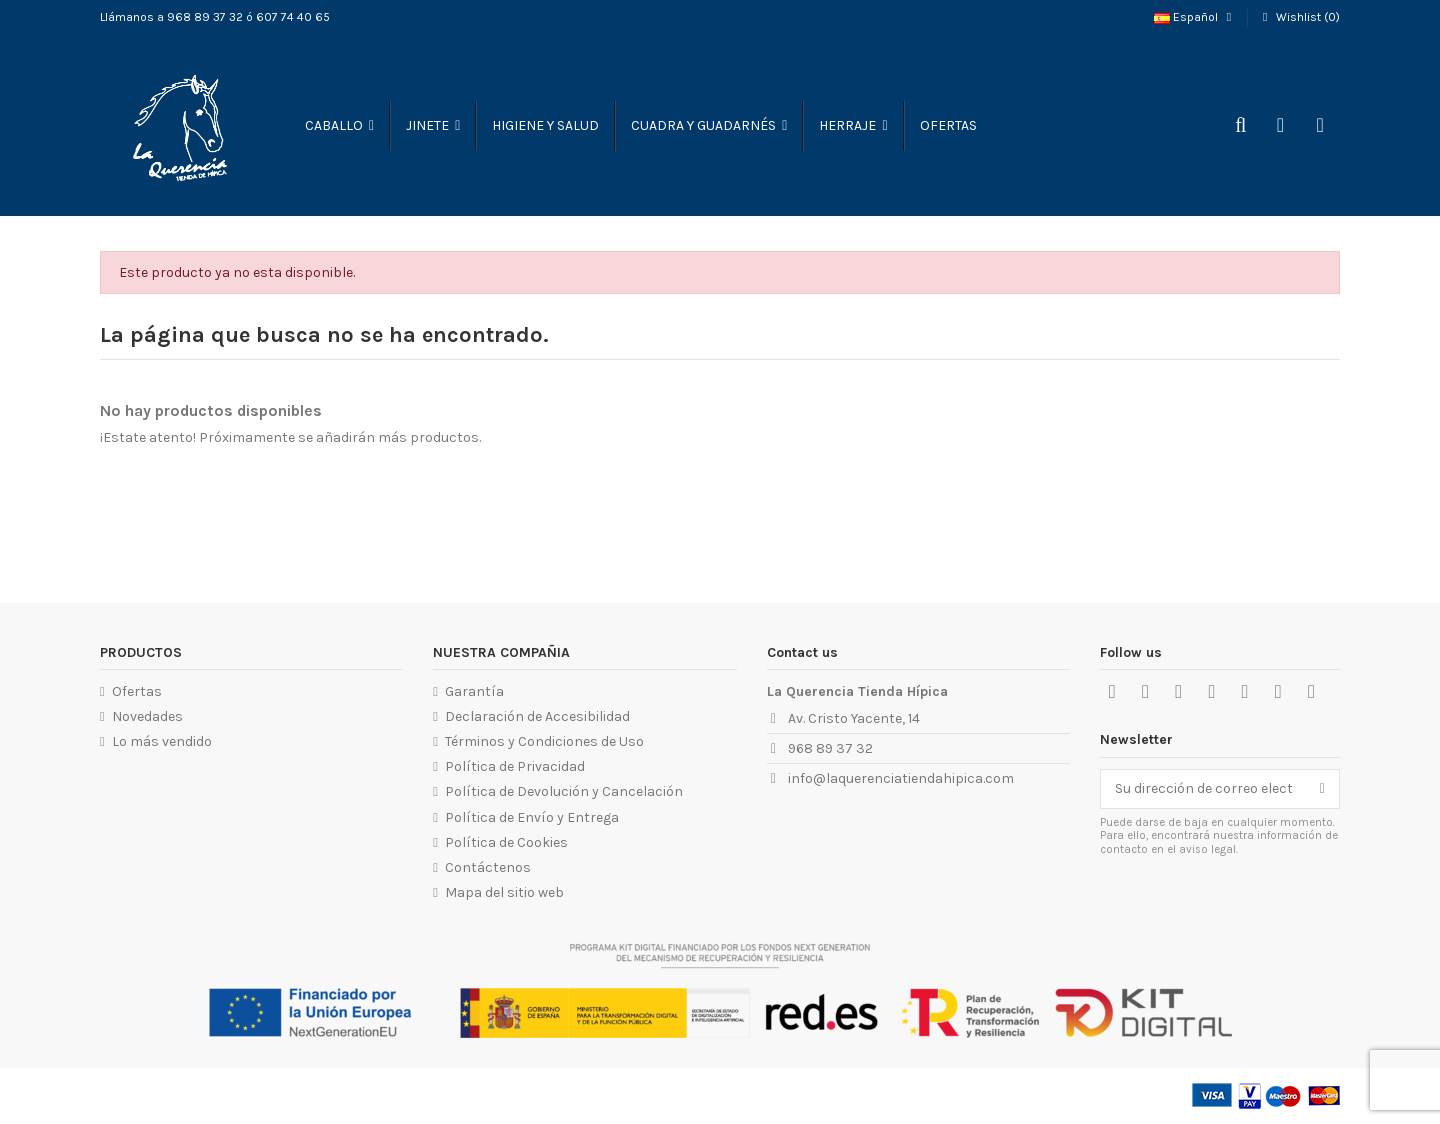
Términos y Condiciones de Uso (544, 741)
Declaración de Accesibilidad (537, 716)
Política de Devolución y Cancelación (564, 791)
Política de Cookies (506, 842)
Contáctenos (488, 867)
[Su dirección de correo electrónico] (1203, 789)
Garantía (474, 691)
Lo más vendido (162, 741)
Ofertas (137, 691)
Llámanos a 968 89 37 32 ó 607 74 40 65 (215, 17)
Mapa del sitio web (504, 892)
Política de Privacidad (515, 766)
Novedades (147, 716)
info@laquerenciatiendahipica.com (901, 778)
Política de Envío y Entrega (532, 817)
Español (1195, 17)
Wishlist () (1299, 17)
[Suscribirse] (1322, 789)
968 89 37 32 (830, 748)
